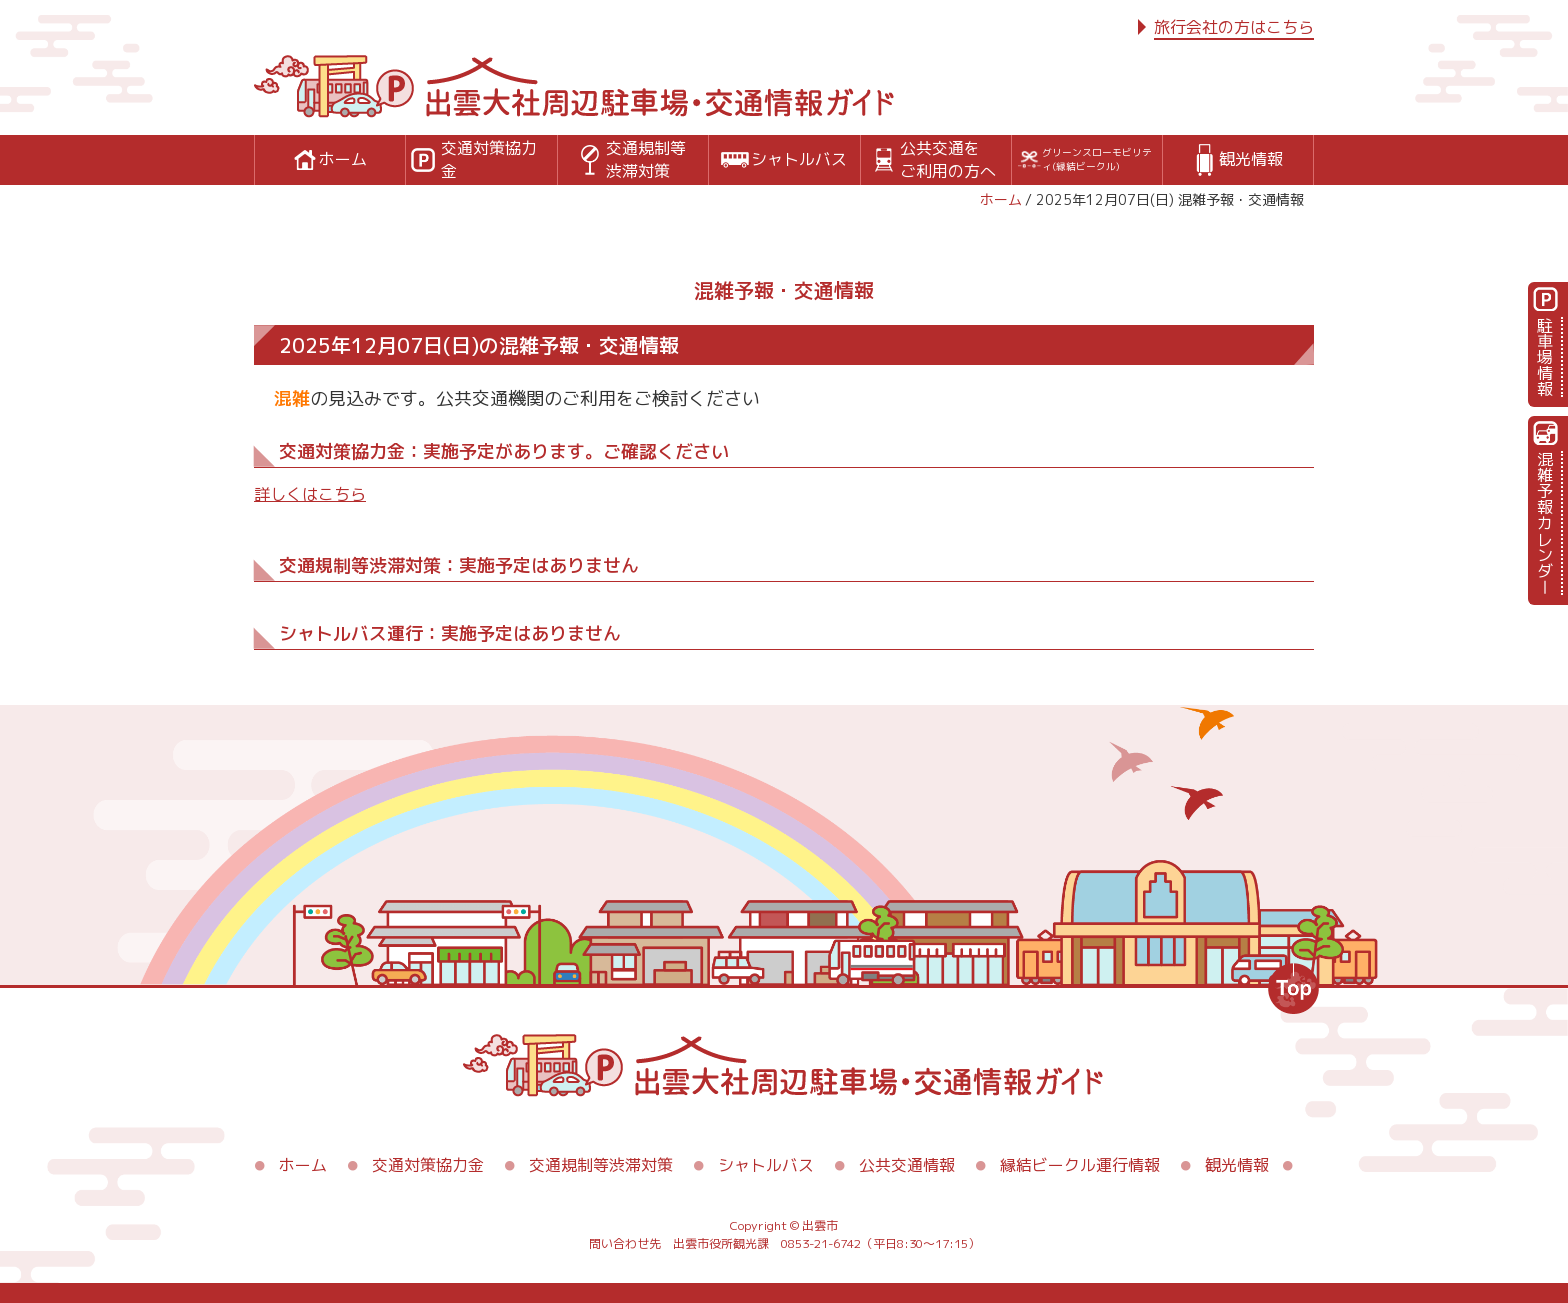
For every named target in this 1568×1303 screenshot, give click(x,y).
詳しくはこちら (310, 494)
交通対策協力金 (428, 1165)
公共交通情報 (907, 1165)
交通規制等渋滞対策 (601, 1165)
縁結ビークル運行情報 (1080, 1165)
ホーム (1001, 199)
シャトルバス (766, 1165)
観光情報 (1237, 1165)
